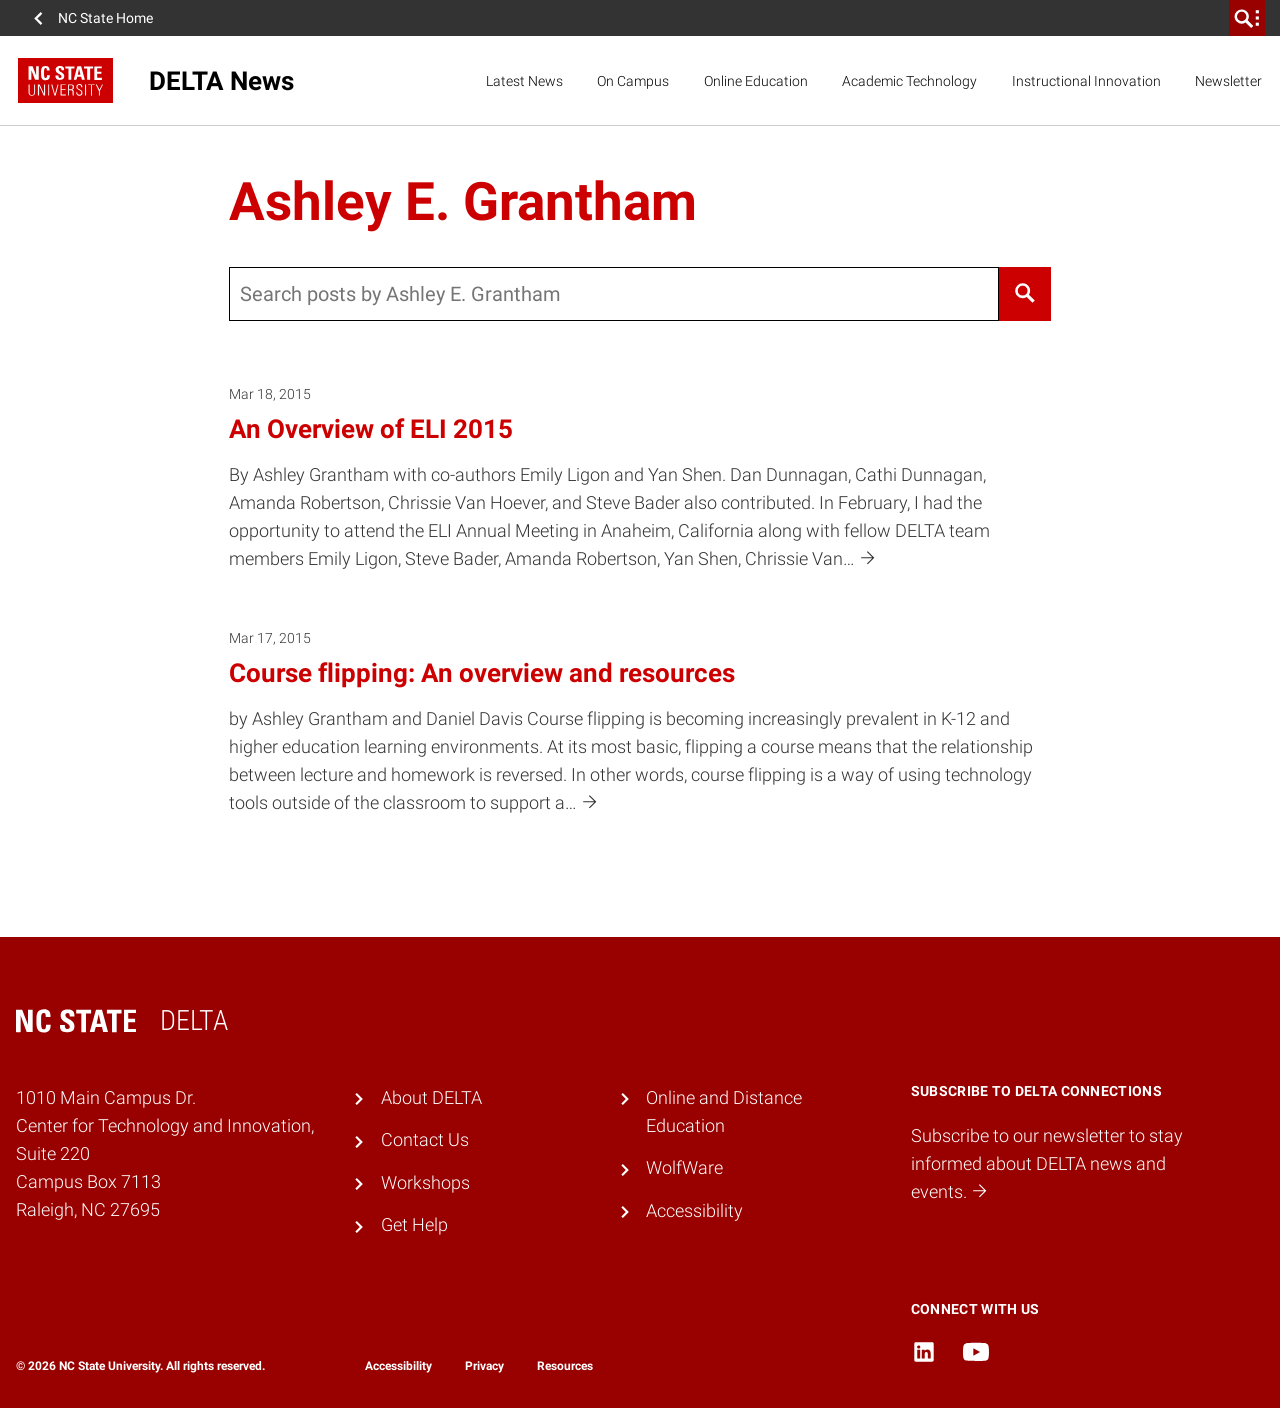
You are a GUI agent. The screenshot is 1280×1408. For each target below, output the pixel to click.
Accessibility (694, 1211)
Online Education (756, 81)
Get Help (414, 1225)
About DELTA (431, 1098)
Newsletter (1228, 81)
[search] (1247, 18)
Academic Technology (909, 81)
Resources (565, 1366)
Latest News (524, 81)
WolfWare (684, 1168)
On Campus (633, 81)
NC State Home (105, 18)
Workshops (425, 1183)
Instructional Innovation (1086, 81)
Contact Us (425, 1140)
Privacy (484, 1366)
